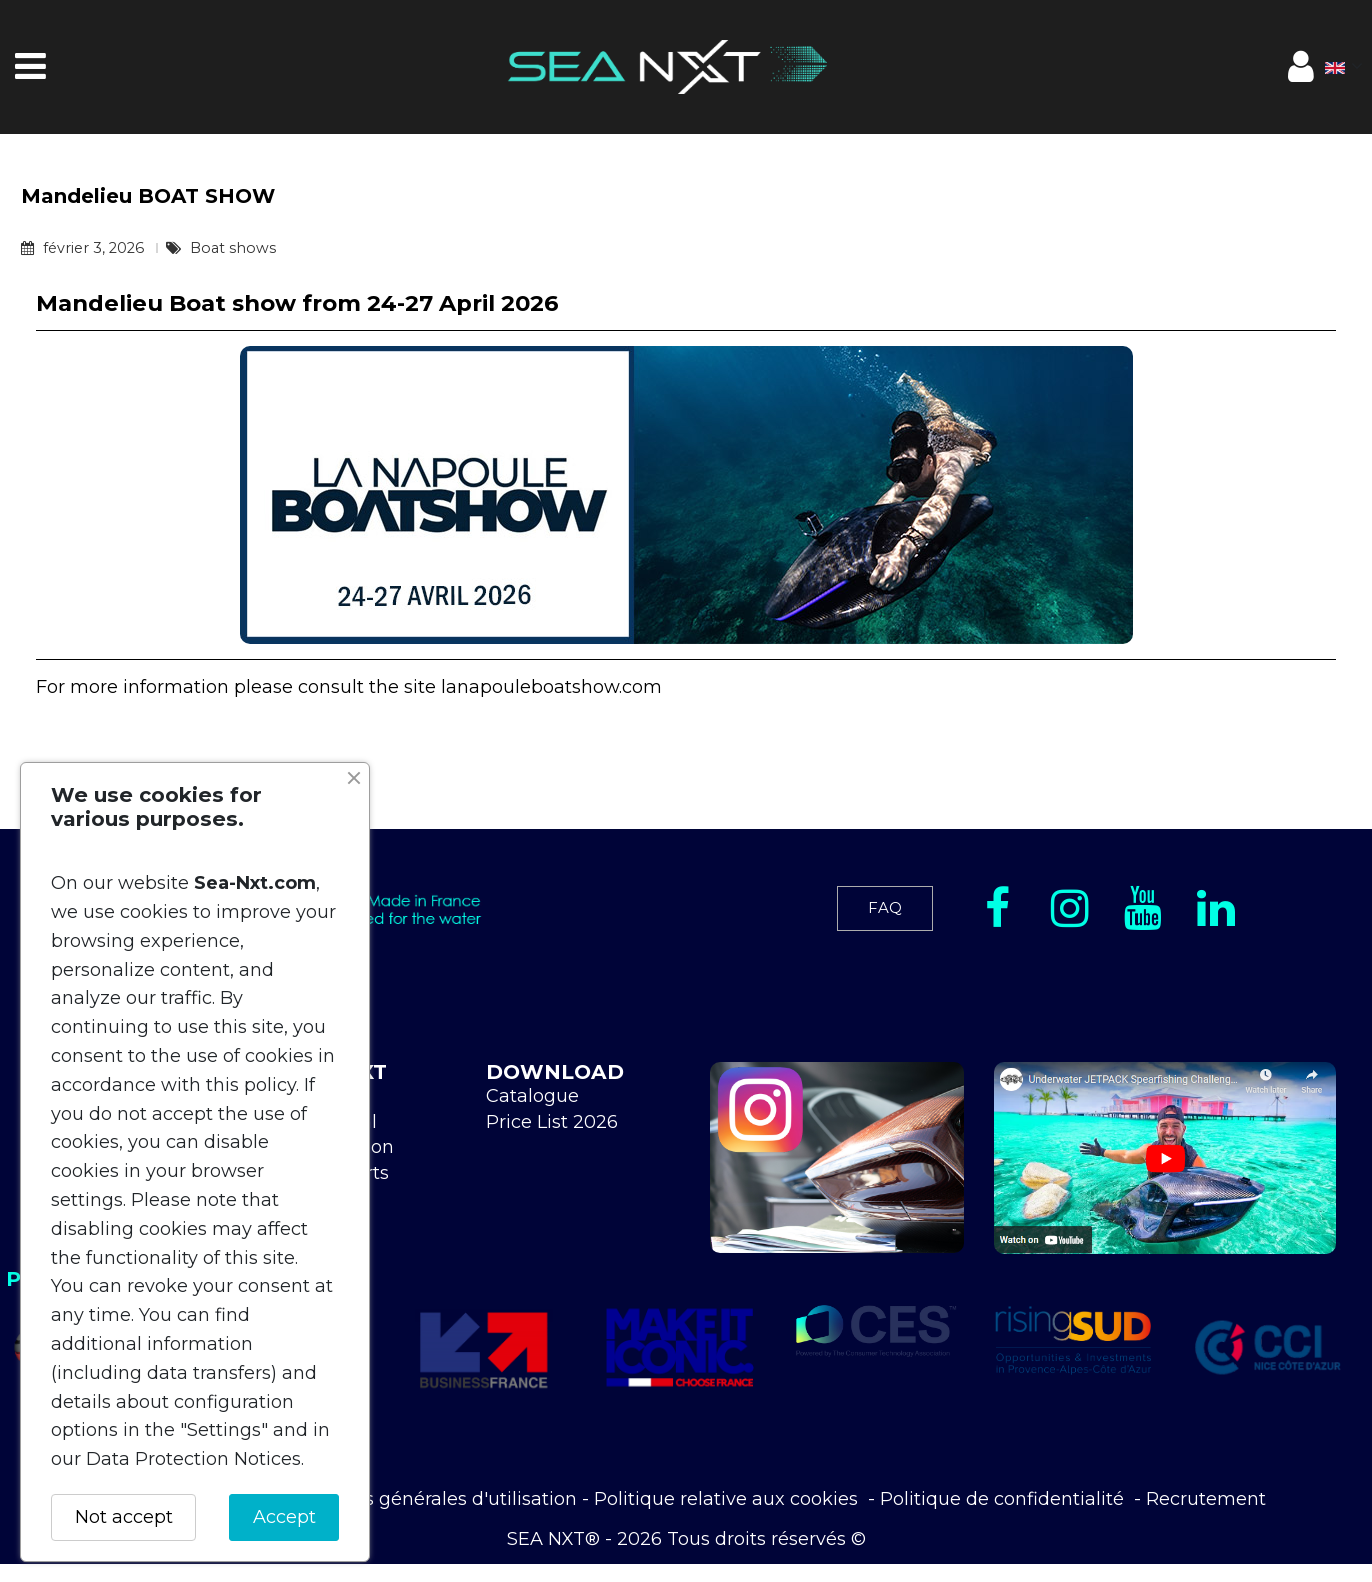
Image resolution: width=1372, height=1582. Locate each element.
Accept (284, 1517)
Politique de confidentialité (1004, 1499)
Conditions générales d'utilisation (427, 1499)
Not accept (124, 1517)
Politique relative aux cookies (728, 1499)
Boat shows (233, 248)
